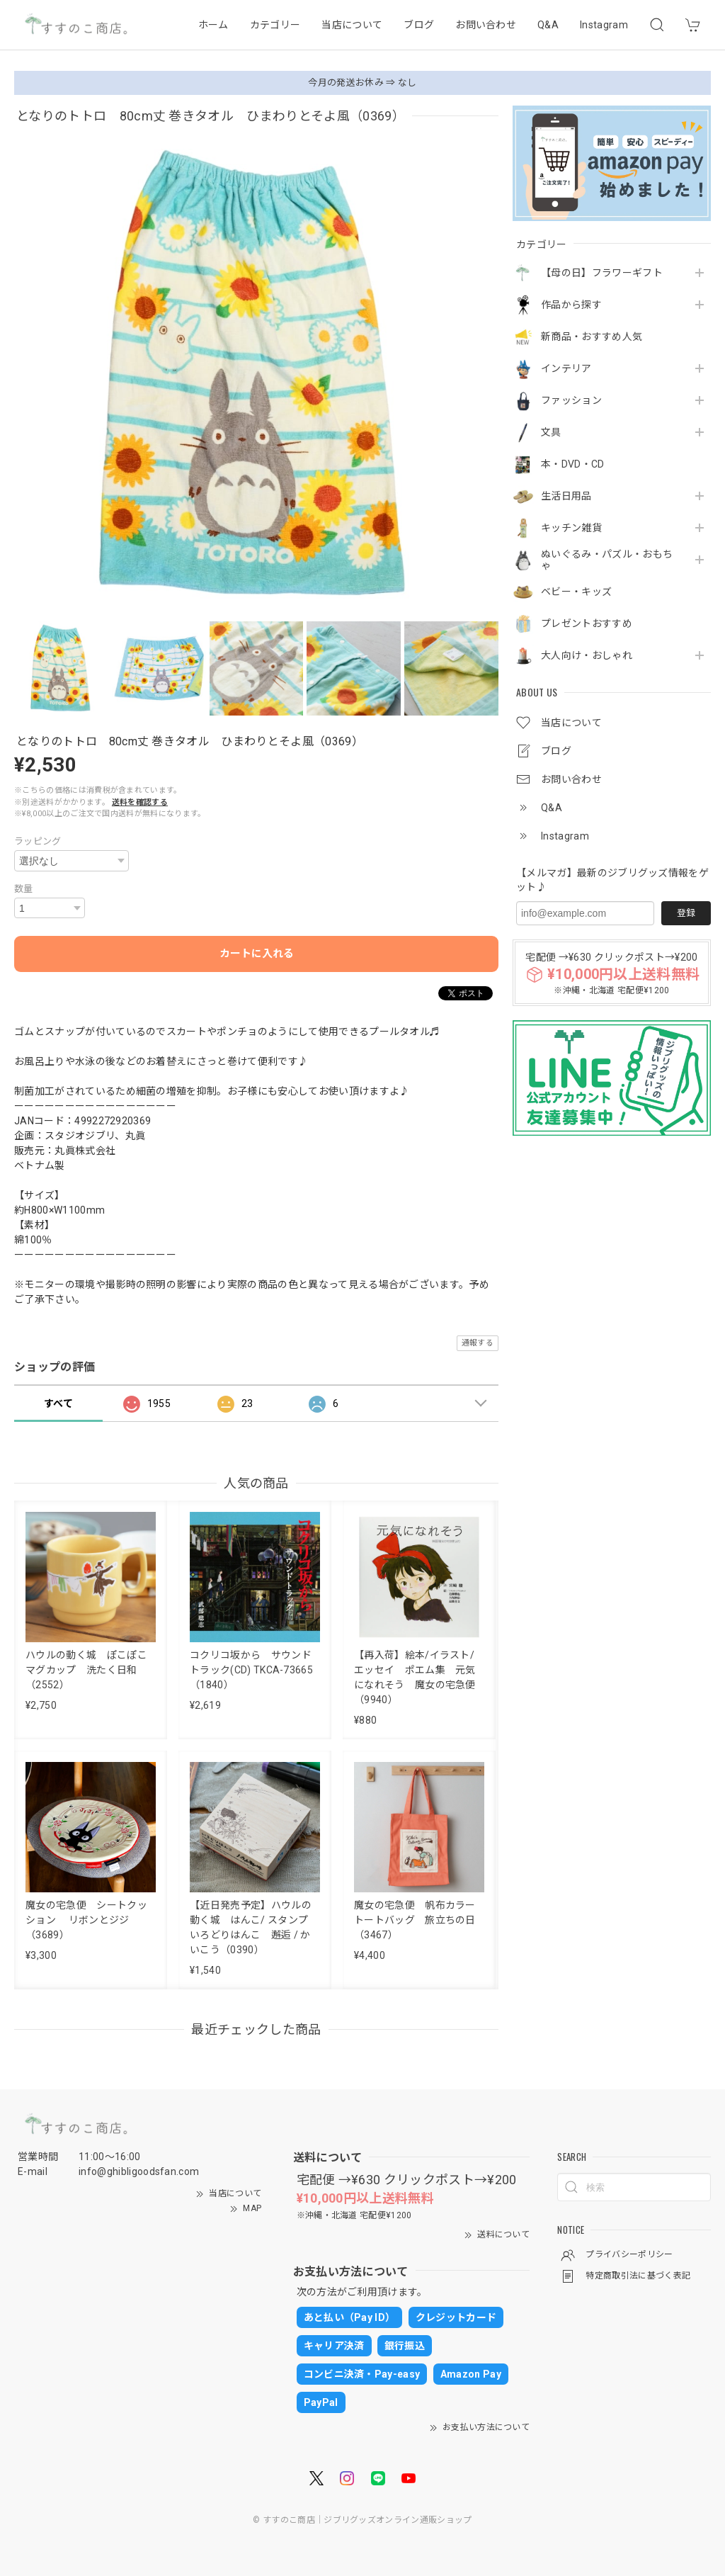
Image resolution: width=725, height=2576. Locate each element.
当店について (351, 24)
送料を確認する (140, 802)
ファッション (571, 400)
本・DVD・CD (573, 464)
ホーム (213, 24)
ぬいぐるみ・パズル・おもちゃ (607, 560)
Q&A (548, 24)
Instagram (604, 24)
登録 (686, 913)
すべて (58, 1403)
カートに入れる (256, 953)
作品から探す (571, 304)
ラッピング (38, 841)
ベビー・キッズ (576, 591)
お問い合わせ (485, 24)
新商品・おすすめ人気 (591, 336)
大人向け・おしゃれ (586, 655)
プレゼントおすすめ (586, 623)
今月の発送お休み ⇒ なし (362, 82)
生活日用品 (566, 496)
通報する (477, 1343)
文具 (551, 432)
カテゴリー (275, 24)
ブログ (419, 24)
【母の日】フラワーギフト (602, 272)
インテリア (566, 368)
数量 (23, 888)
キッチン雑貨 (571, 527)
